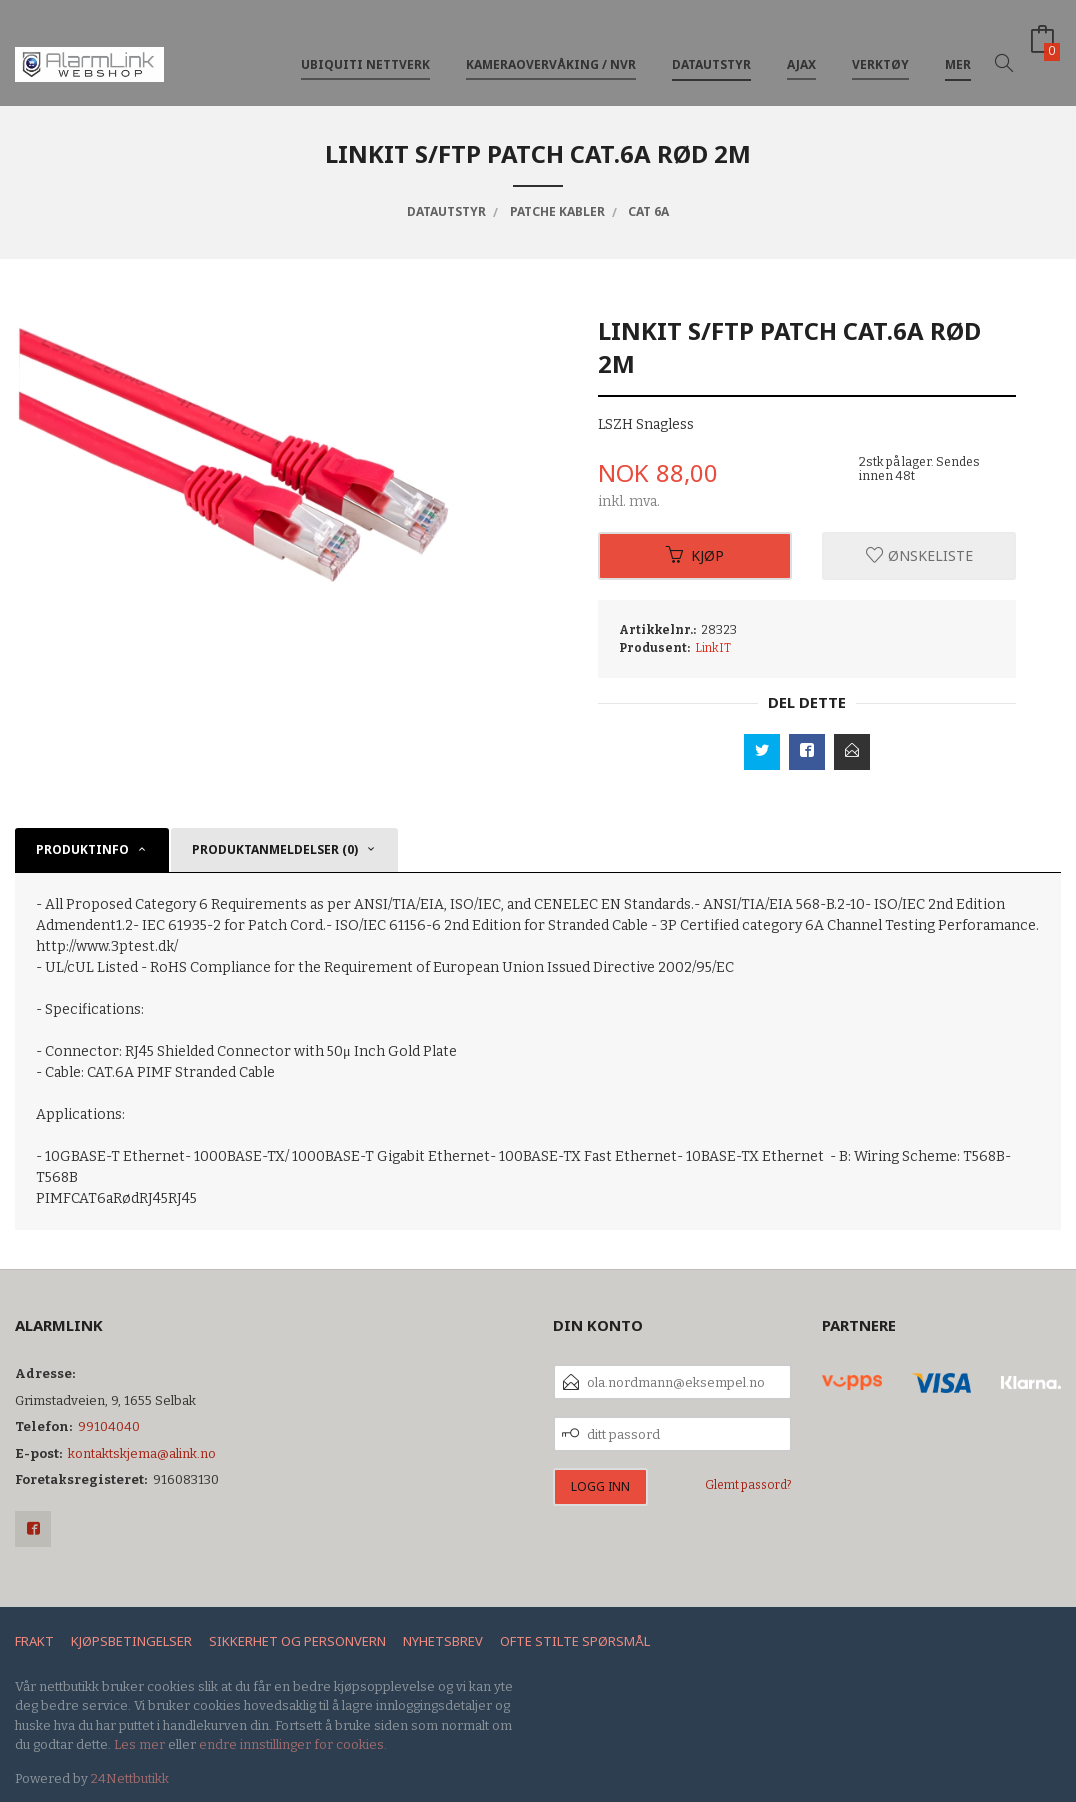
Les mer (139, 1744)
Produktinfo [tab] (82, 849)
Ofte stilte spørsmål (575, 1641)
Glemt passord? (748, 1485)
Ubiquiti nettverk (365, 48)
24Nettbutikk (130, 1778)
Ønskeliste (919, 555)
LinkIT (713, 648)
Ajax (801, 48)
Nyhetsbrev (443, 1641)
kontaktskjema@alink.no (142, 1453)
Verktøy (880, 48)
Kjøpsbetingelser (131, 1641)
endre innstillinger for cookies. (293, 1744)
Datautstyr (711, 48)
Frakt (34, 1641)
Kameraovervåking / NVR (551, 48)
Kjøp (695, 555)
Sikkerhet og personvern (297, 1641)
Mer (958, 48)
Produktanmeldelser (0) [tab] (275, 849)
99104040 (109, 1426)
